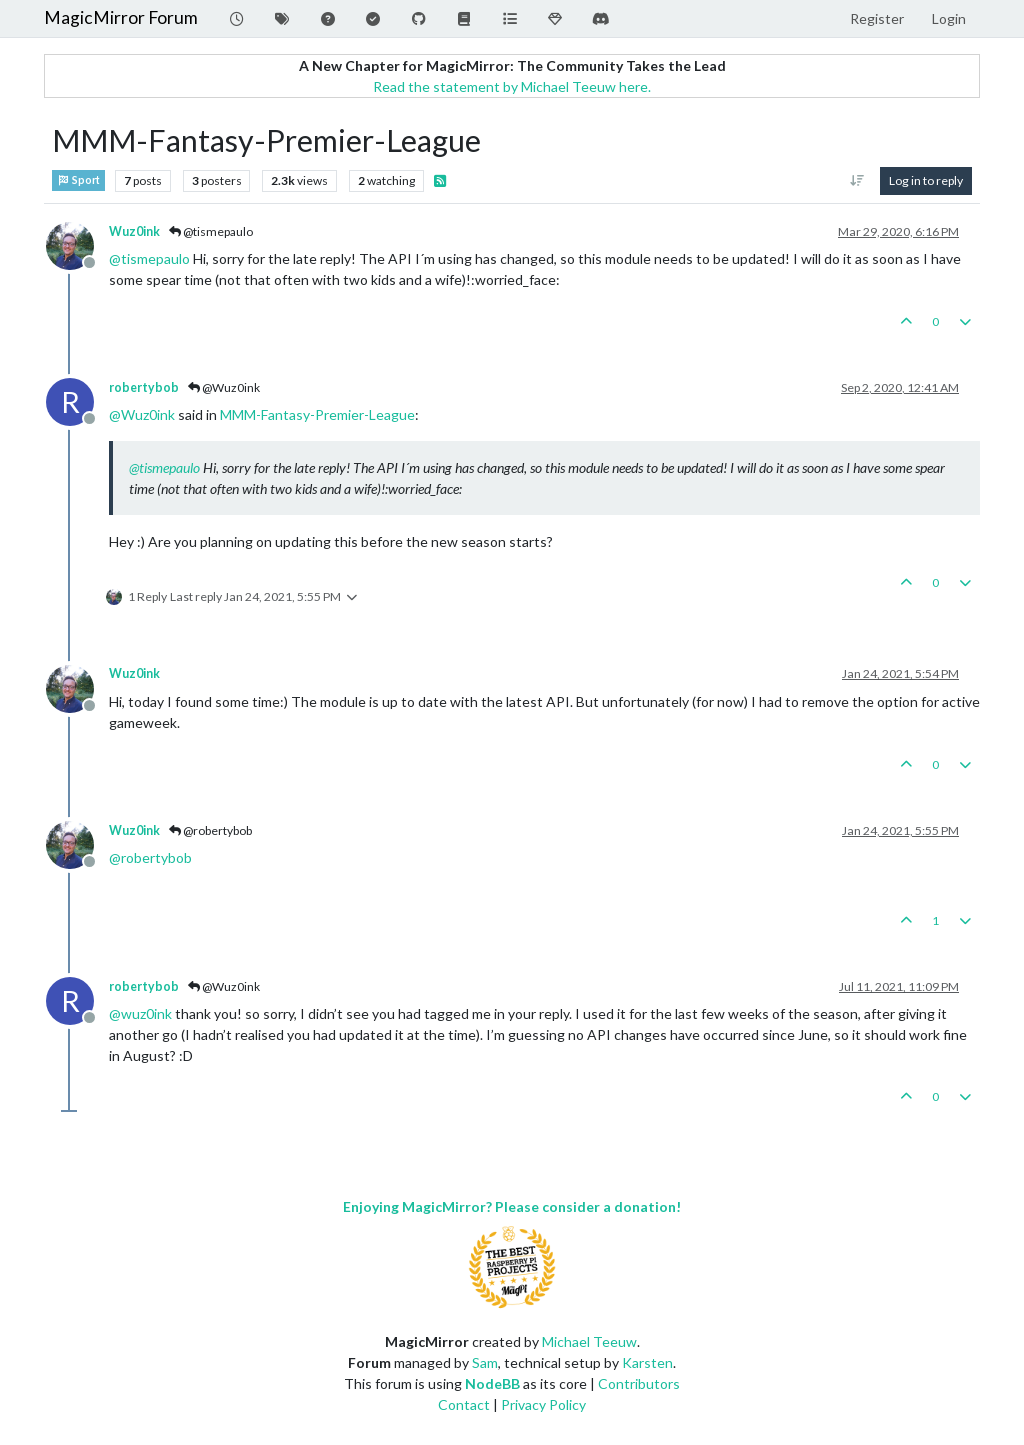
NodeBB (492, 1383)
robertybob (144, 387)
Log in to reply (926, 180)
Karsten (647, 1362)
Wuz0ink (134, 231)
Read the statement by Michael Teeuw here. (512, 86)
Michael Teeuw (589, 1341)
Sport (78, 180)
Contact (464, 1404)
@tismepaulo (211, 231)
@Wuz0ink (224, 387)
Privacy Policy (543, 1404)
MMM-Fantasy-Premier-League (317, 414)
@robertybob (210, 830)
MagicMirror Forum (121, 17)
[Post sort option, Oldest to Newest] (857, 181)
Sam (485, 1362)
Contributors (639, 1383)
